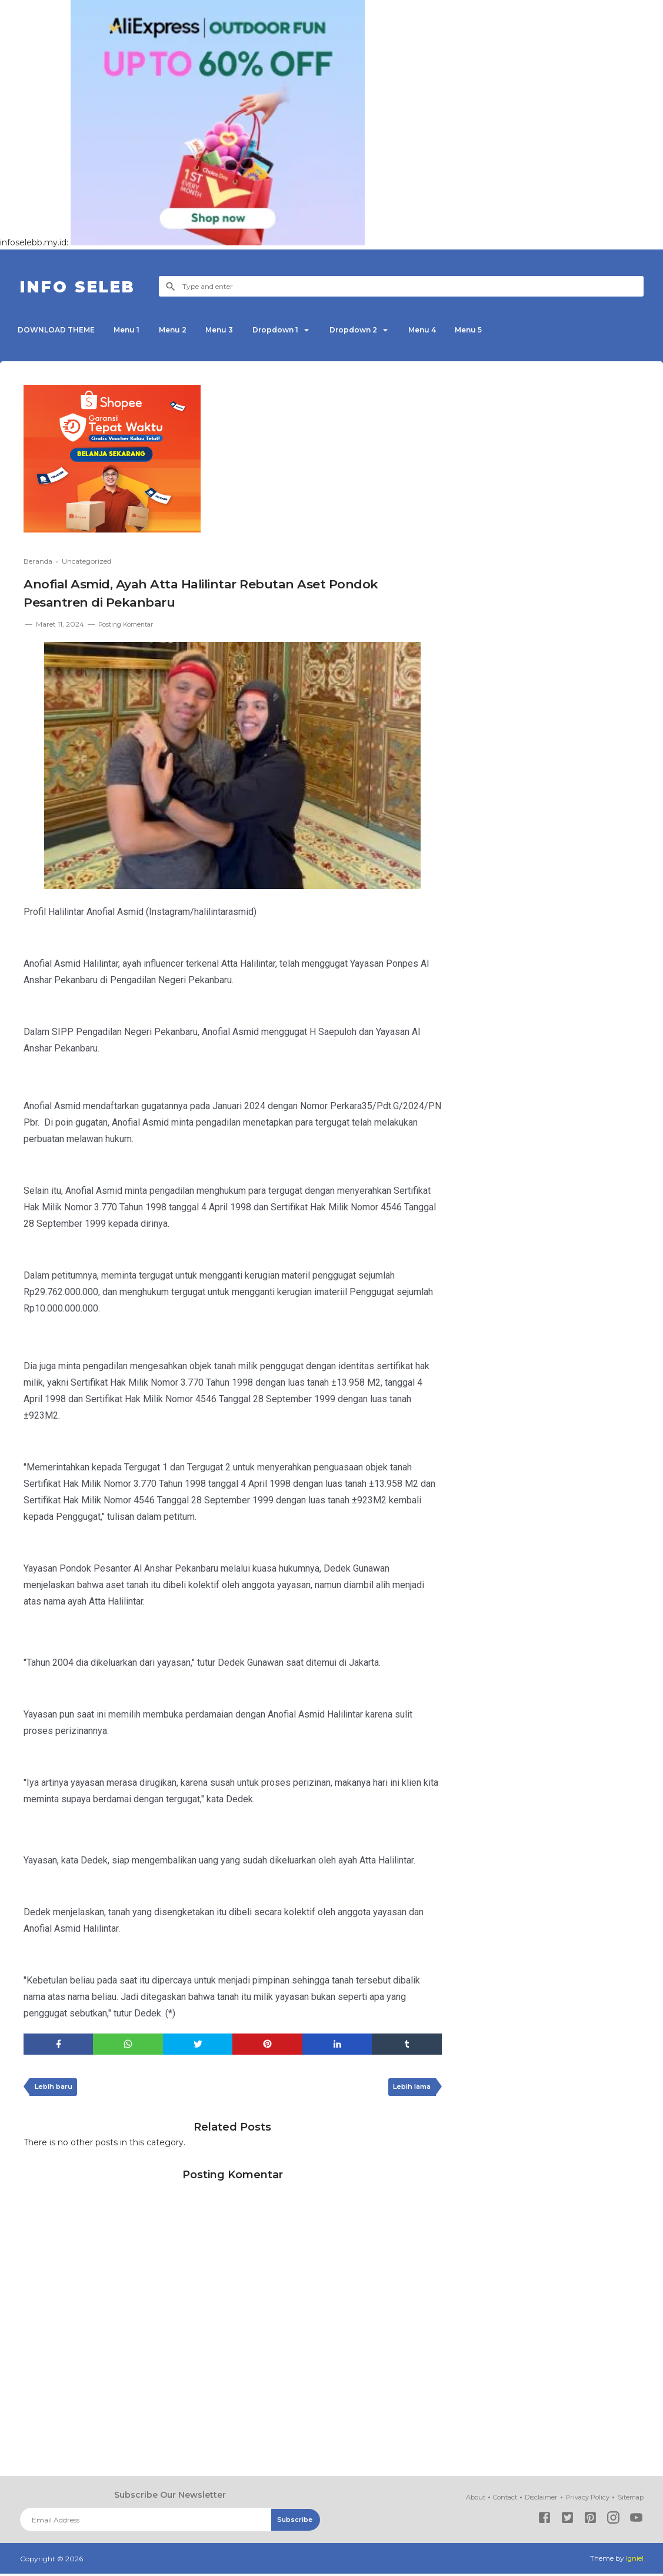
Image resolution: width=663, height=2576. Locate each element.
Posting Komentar (129, 624)
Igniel (634, 2561)
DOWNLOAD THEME (58, 329)
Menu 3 (235, 329)
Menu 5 (503, 329)
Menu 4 (453, 329)
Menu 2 (184, 329)
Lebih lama (409, 2088)
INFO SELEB (86, 286)
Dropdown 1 (295, 329)
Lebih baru (55, 2088)
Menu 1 (133, 329)
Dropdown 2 (378, 329)
